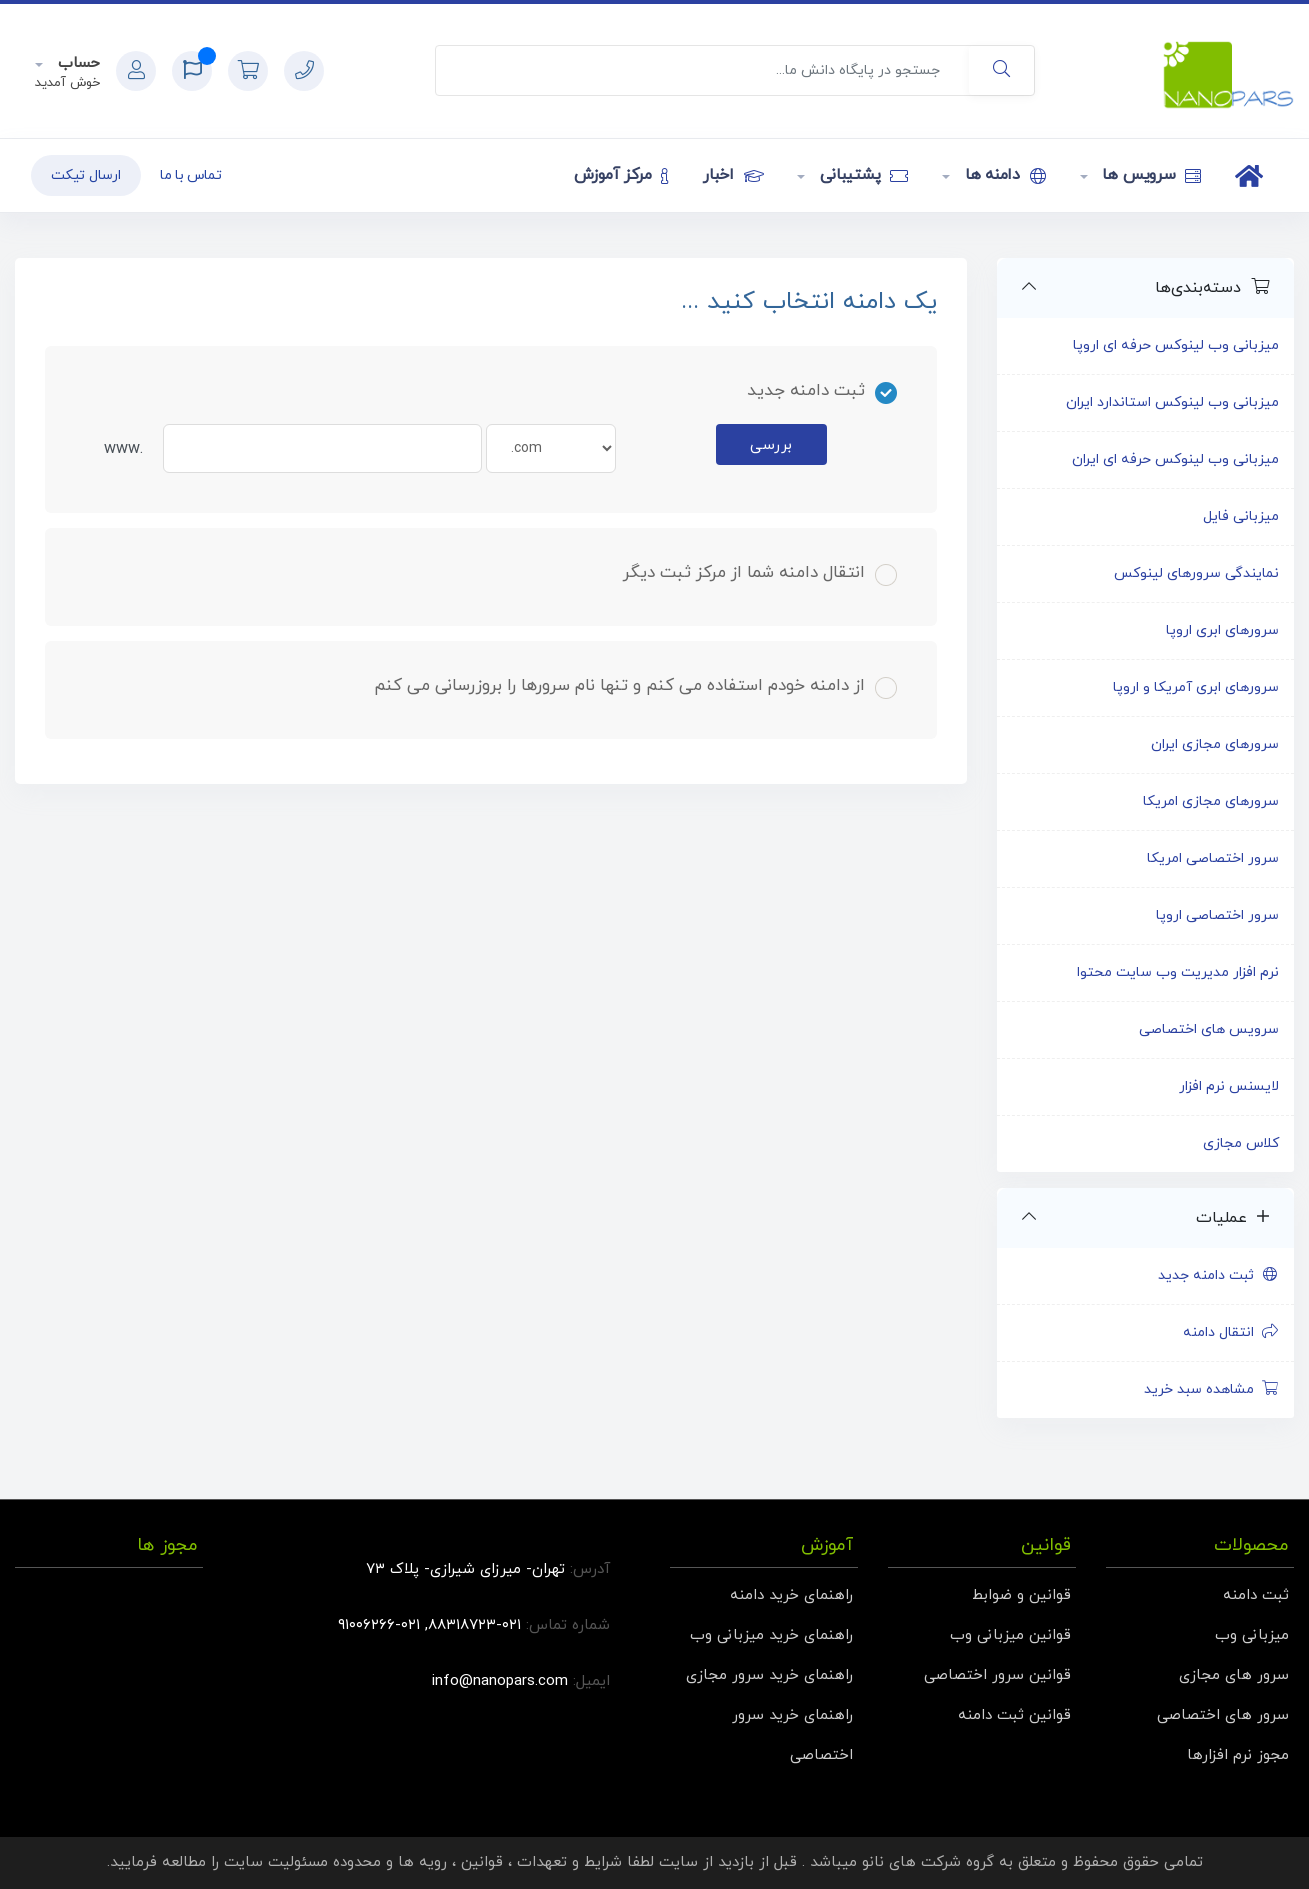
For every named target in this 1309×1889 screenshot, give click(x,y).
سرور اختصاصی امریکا (1213, 858)
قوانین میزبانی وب (1010, 1635)
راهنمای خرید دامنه (791, 1595)
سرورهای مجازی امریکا (1211, 801)
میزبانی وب (1252, 1635)
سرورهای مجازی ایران (1215, 744)
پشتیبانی (861, 175)
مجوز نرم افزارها (1238, 1755)
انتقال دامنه (1231, 1332)
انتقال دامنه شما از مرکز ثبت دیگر (760, 573)
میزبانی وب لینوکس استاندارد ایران (1172, 402)
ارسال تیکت (86, 175)
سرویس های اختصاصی (1209, 1029)
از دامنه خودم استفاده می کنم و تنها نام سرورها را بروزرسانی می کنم (635, 686)
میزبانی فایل (1241, 516)
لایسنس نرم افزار (1229, 1086)
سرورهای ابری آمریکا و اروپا (1196, 687)
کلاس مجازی (1241, 1143)
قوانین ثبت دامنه (1014, 1715)
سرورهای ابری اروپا (1222, 630)
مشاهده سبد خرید (1212, 1389)
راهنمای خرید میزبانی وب (771, 1635)
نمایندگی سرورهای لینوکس (1196, 573)
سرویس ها (1150, 175)
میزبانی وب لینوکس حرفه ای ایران (1175, 459)
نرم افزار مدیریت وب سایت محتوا (1178, 972)
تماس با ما (191, 175)
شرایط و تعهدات (569, 1862)
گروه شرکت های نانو (928, 1862)
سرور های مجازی (1234, 1675)
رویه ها (422, 1862)
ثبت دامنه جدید (1219, 1275)
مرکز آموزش (621, 175)
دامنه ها (1003, 175)
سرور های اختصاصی (1223, 1715)
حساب (76, 63)
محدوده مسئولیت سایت (302, 1862)
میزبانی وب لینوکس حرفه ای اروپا (1176, 345)
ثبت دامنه (1256, 1595)
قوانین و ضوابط (1021, 1595)
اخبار (733, 175)
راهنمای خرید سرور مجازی (769, 1675)
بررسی (771, 445)
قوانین (482, 1862)
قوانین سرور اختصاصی (997, 1675)
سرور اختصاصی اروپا (1217, 915)
